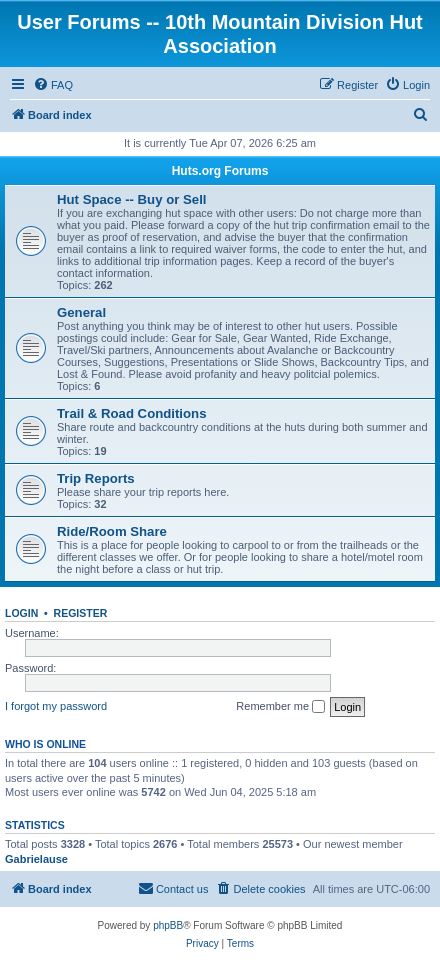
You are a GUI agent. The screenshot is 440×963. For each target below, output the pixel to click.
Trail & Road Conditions (131, 413)
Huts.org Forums (220, 171)
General (81, 312)
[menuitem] (53, 85)
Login (21, 613)
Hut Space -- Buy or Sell (132, 199)
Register (81, 613)
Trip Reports (96, 478)
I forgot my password (56, 706)
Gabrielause (36, 859)
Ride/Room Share (112, 531)
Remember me (280, 707)
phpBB (168, 925)
